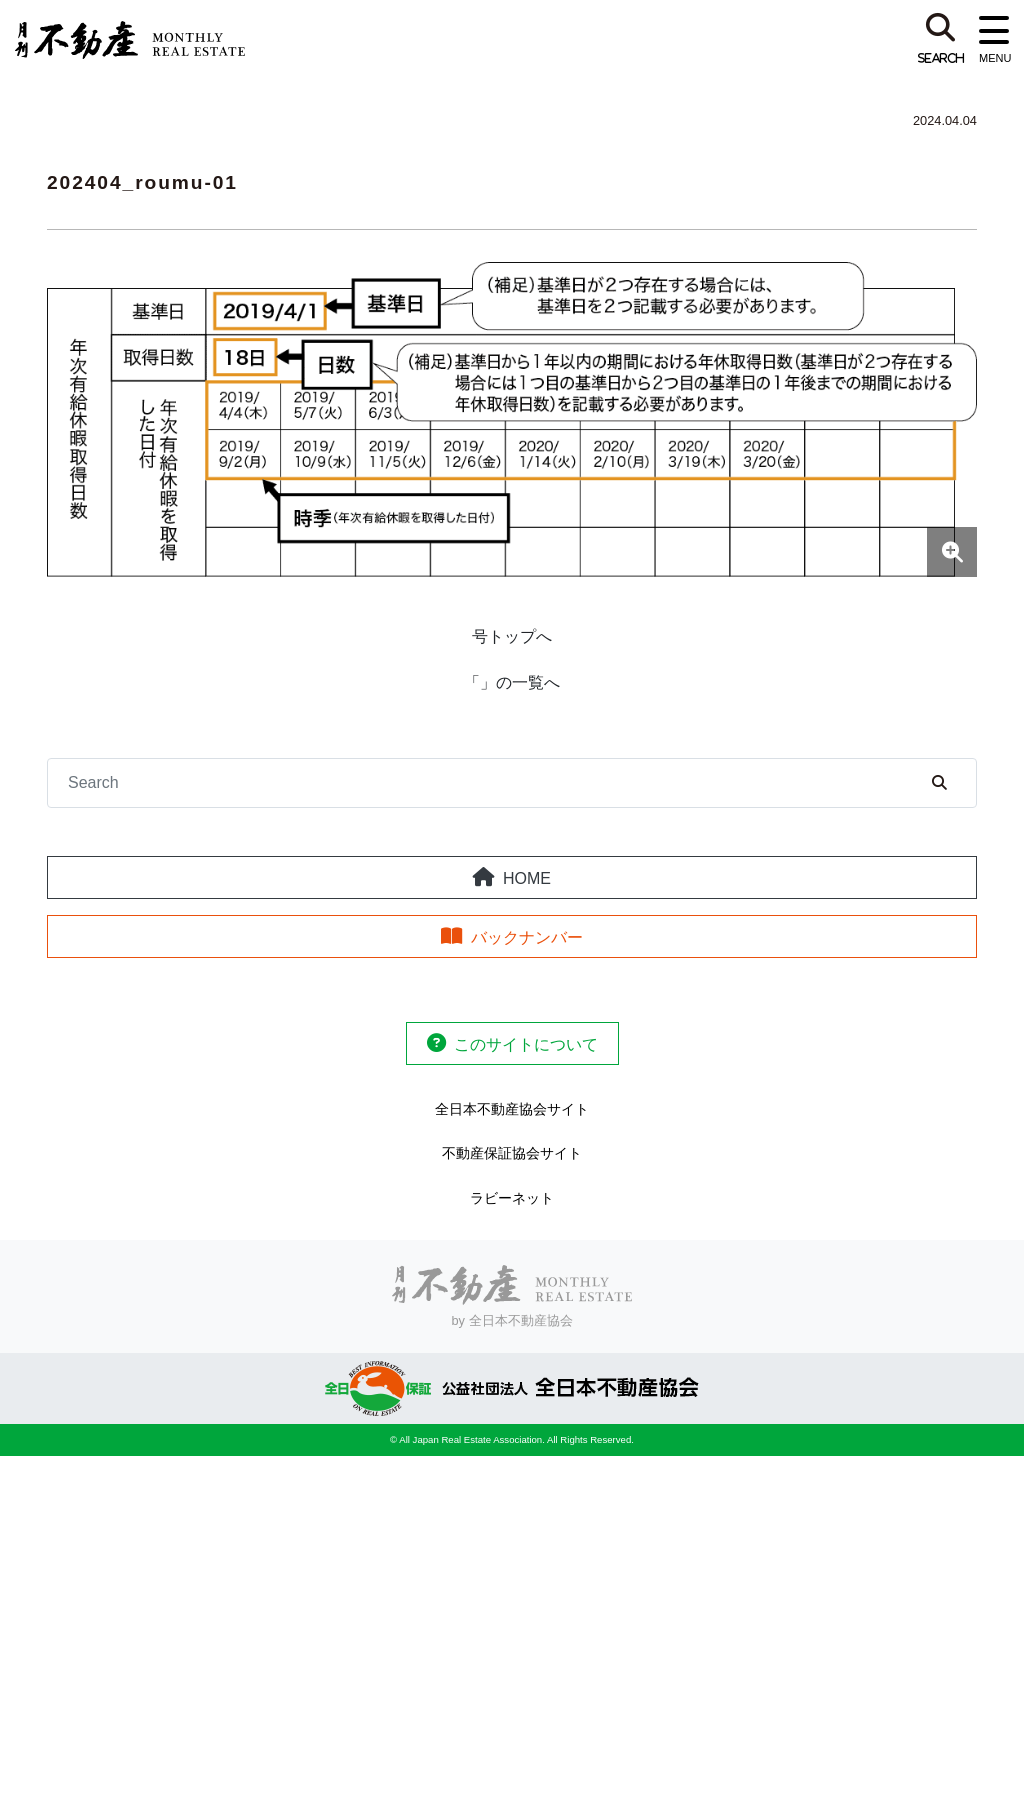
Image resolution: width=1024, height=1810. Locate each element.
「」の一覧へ (512, 682)
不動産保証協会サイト (512, 1153)
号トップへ (512, 636)
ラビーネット (512, 1198)
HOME (527, 878)
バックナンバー (527, 937)
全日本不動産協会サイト (512, 1109)
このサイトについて (526, 1044)
